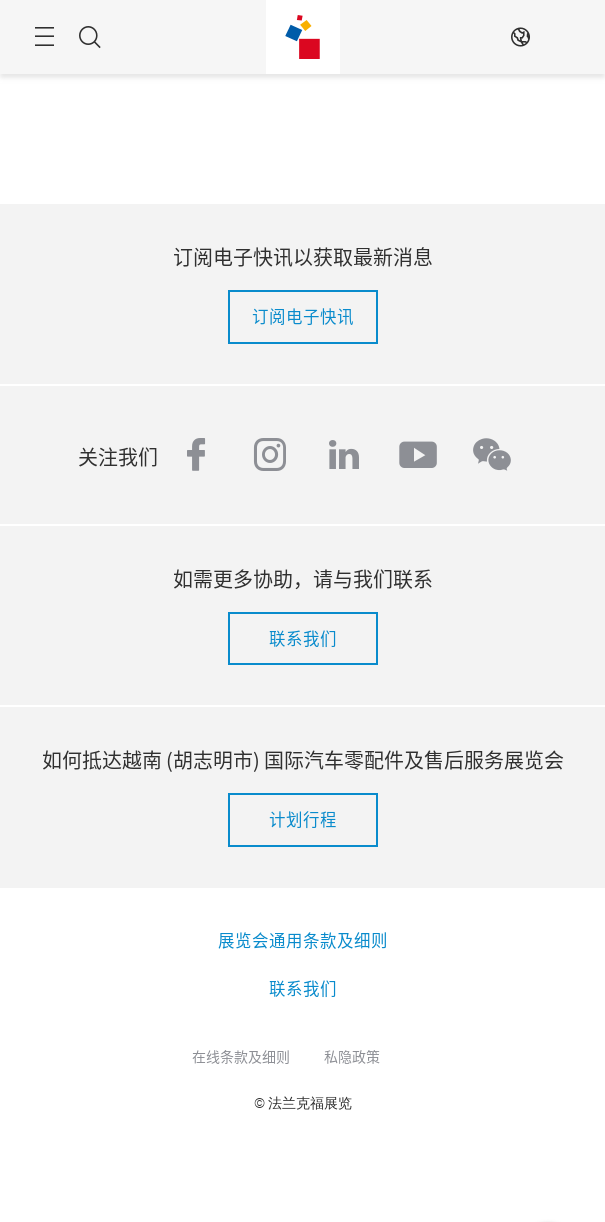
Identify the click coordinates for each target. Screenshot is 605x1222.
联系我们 (303, 638)
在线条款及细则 (241, 1056)
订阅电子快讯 (303, 316)
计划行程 (303, 819)
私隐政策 (352, 1056)
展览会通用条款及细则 (303, 940)
